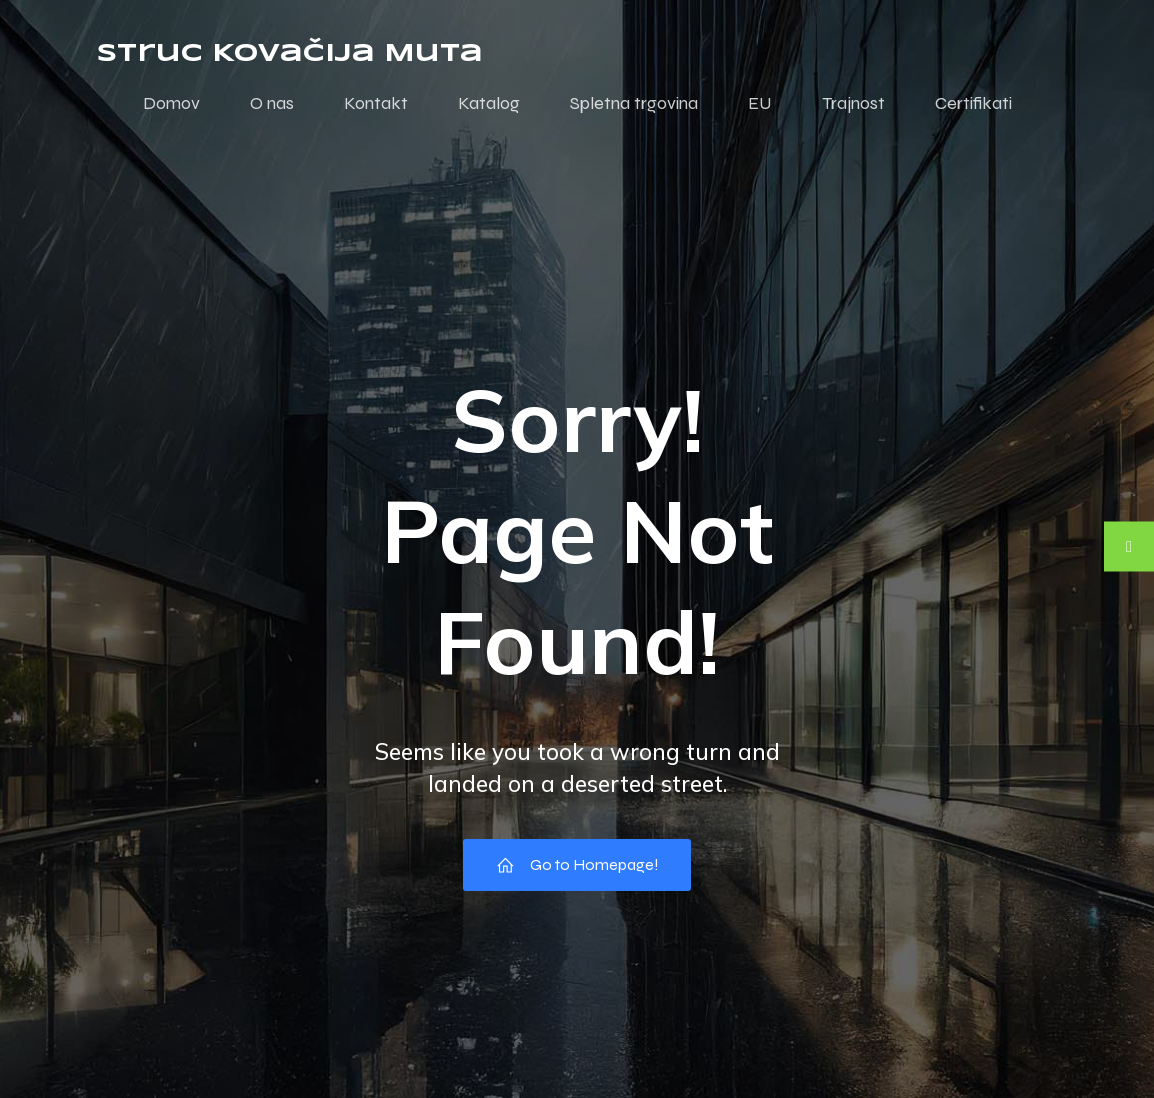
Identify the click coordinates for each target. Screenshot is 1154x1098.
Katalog (489, 103)
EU (760, 103)
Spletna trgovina (634, 103)
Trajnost (853, 103)
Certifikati (973, 103)
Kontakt (376, 103)
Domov (171, 103)
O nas (272, 103)
